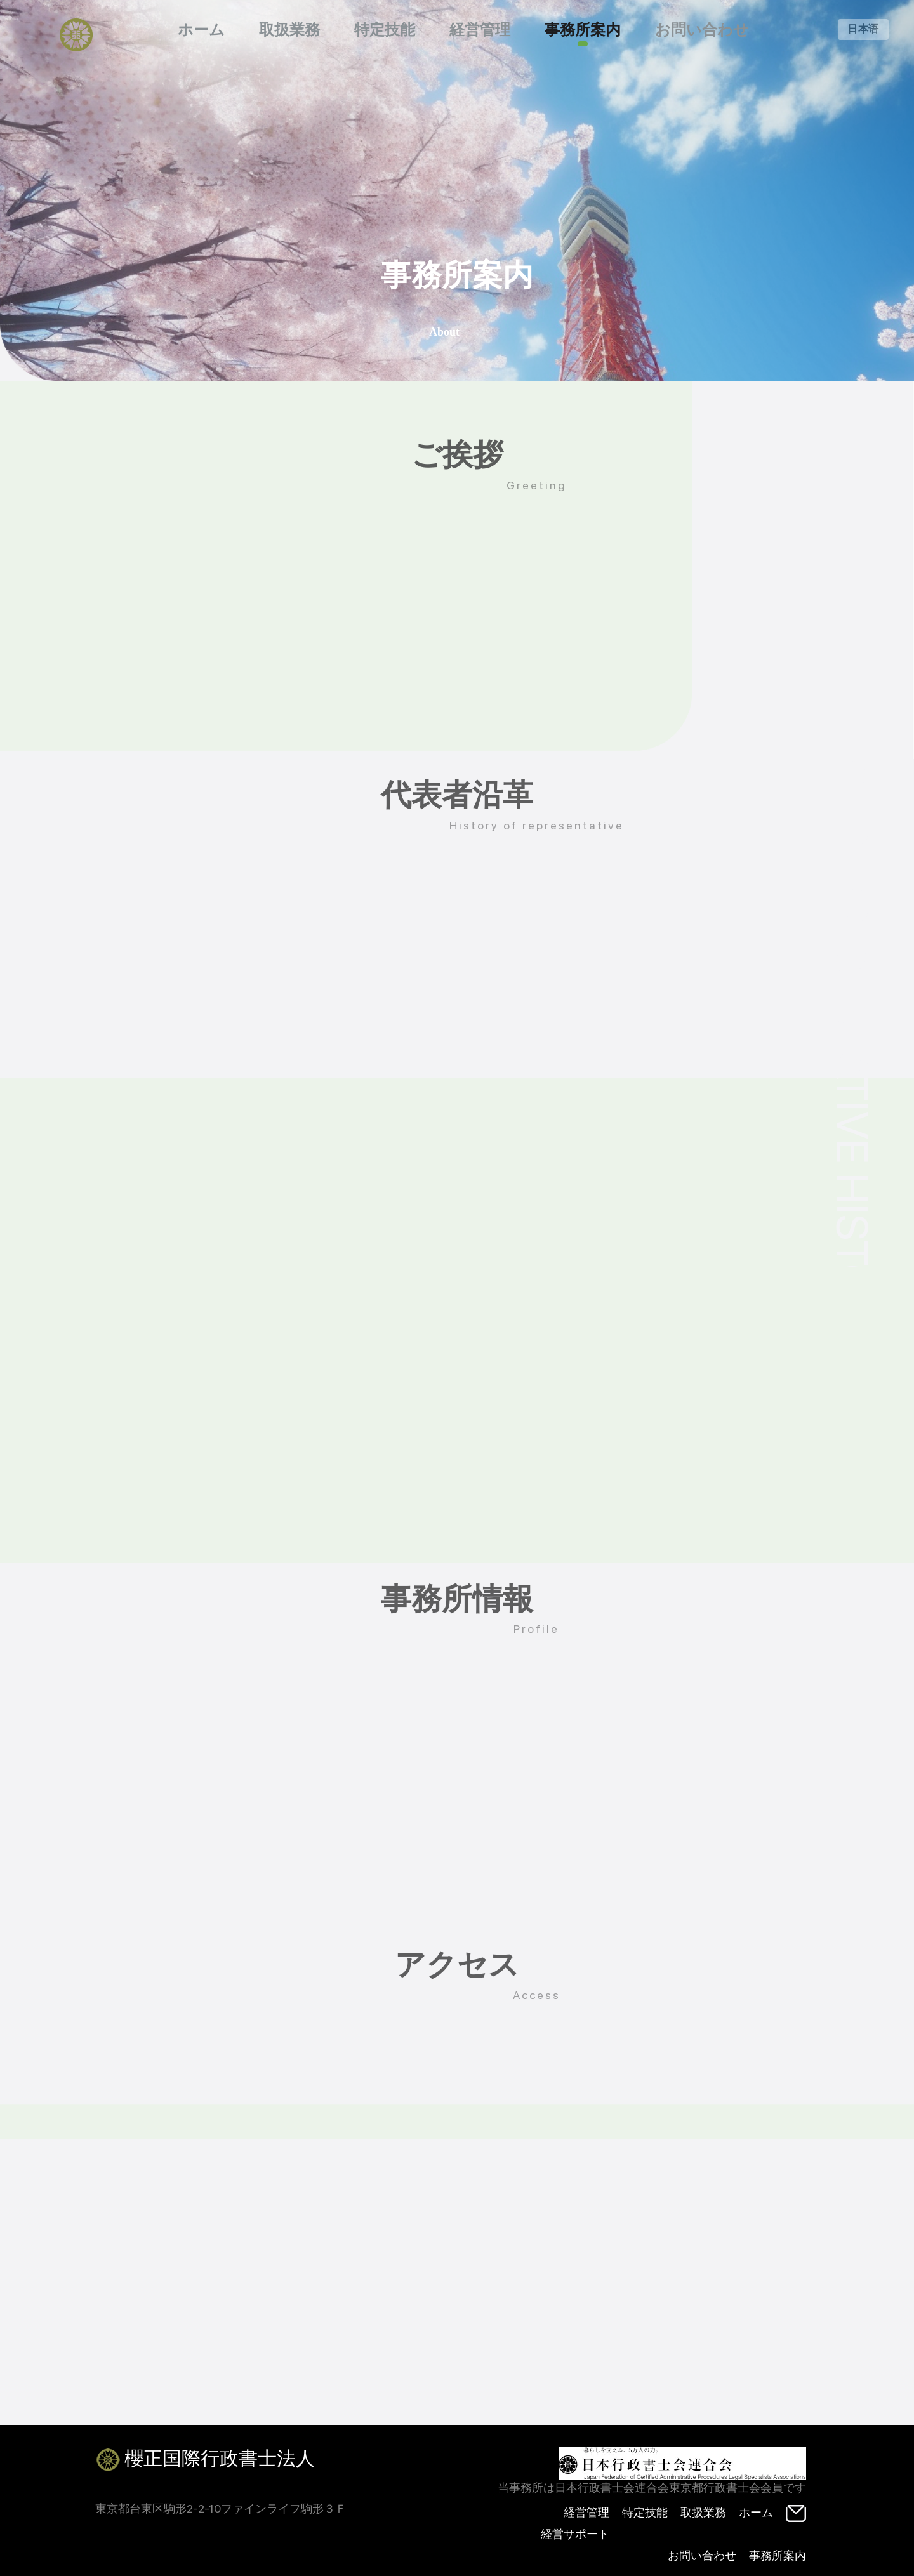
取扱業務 (289, 29)
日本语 (863, 29)
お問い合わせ (702, 29)
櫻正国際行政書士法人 (205, 2460)
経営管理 (479, 29)
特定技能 (384, 29)
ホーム (201, 29)
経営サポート (575, 2533)
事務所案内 (583, 29)
